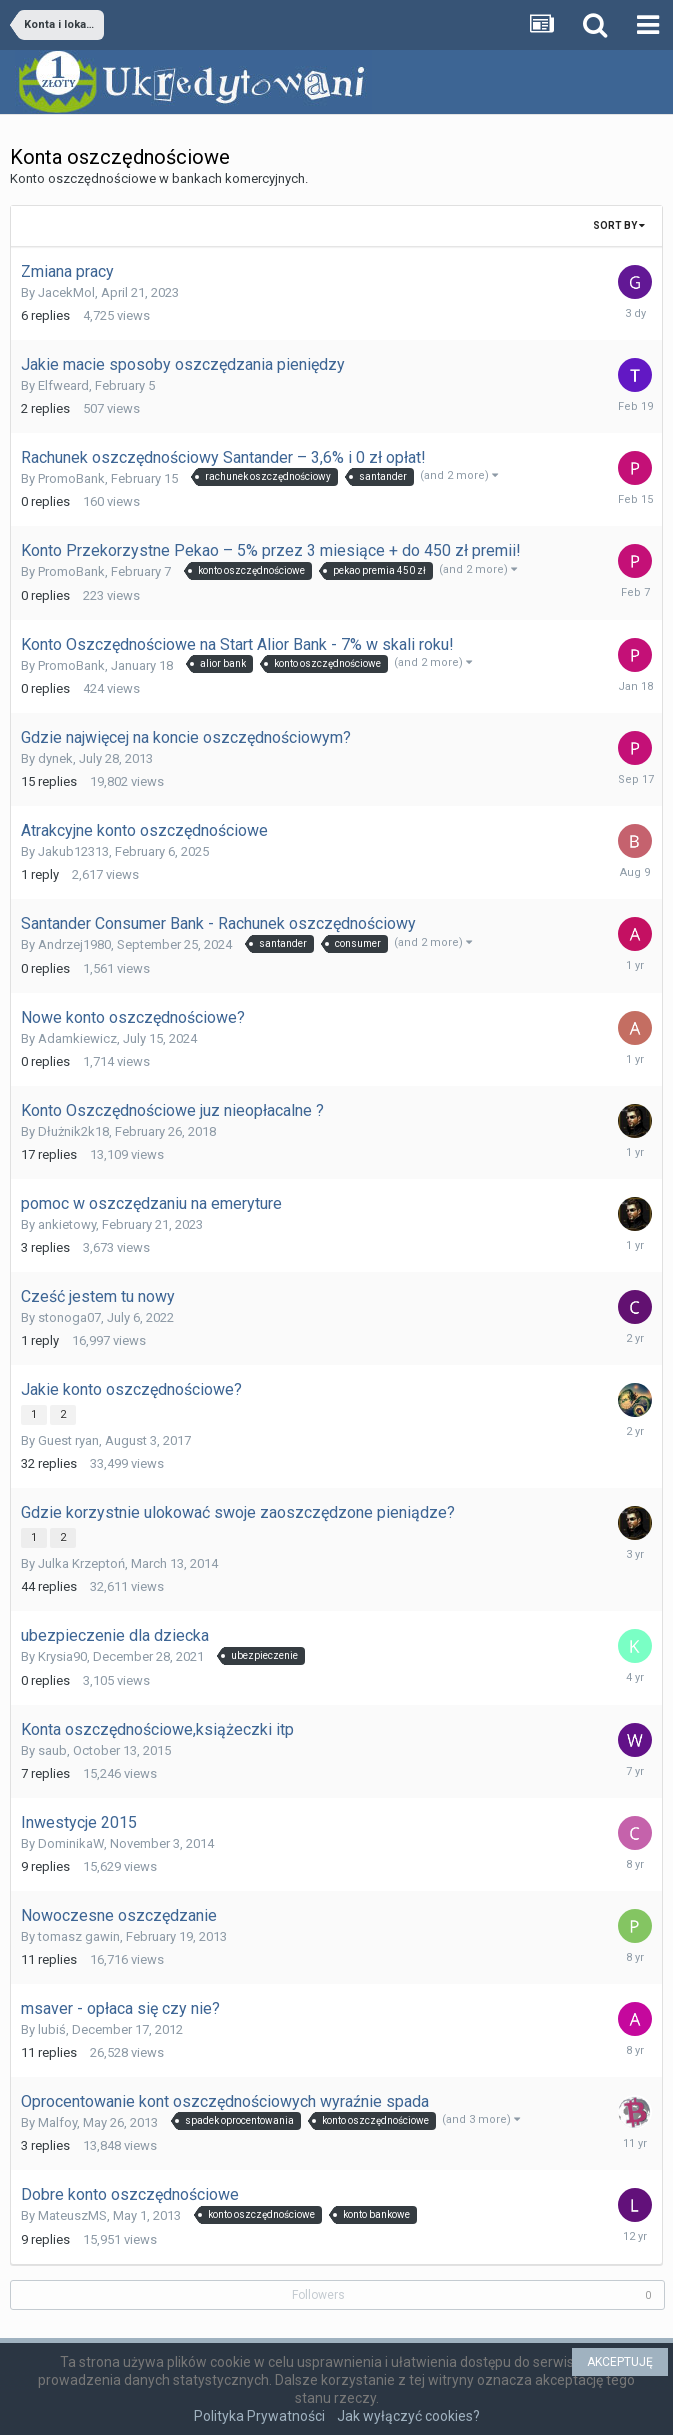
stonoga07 (69, 1317)
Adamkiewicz (77, 1038)
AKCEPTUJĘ (620, 2362)
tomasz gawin (79, 1936)
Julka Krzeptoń (81, 1563)
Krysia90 (62, 1656)
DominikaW (71, 1843)
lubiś (52, 2029)
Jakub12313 (73, 851)
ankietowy (67, 1224)
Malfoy (57, 2122)
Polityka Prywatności (259, 2416)
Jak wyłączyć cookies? (408, 2416)
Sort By (619, 225)
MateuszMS (72, 2215)
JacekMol (66, 292)
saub (52, 1750)
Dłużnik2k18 (73, 1131)
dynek (55, 758)
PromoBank (71, 478)
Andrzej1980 (74, 944)
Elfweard (63, 385)
